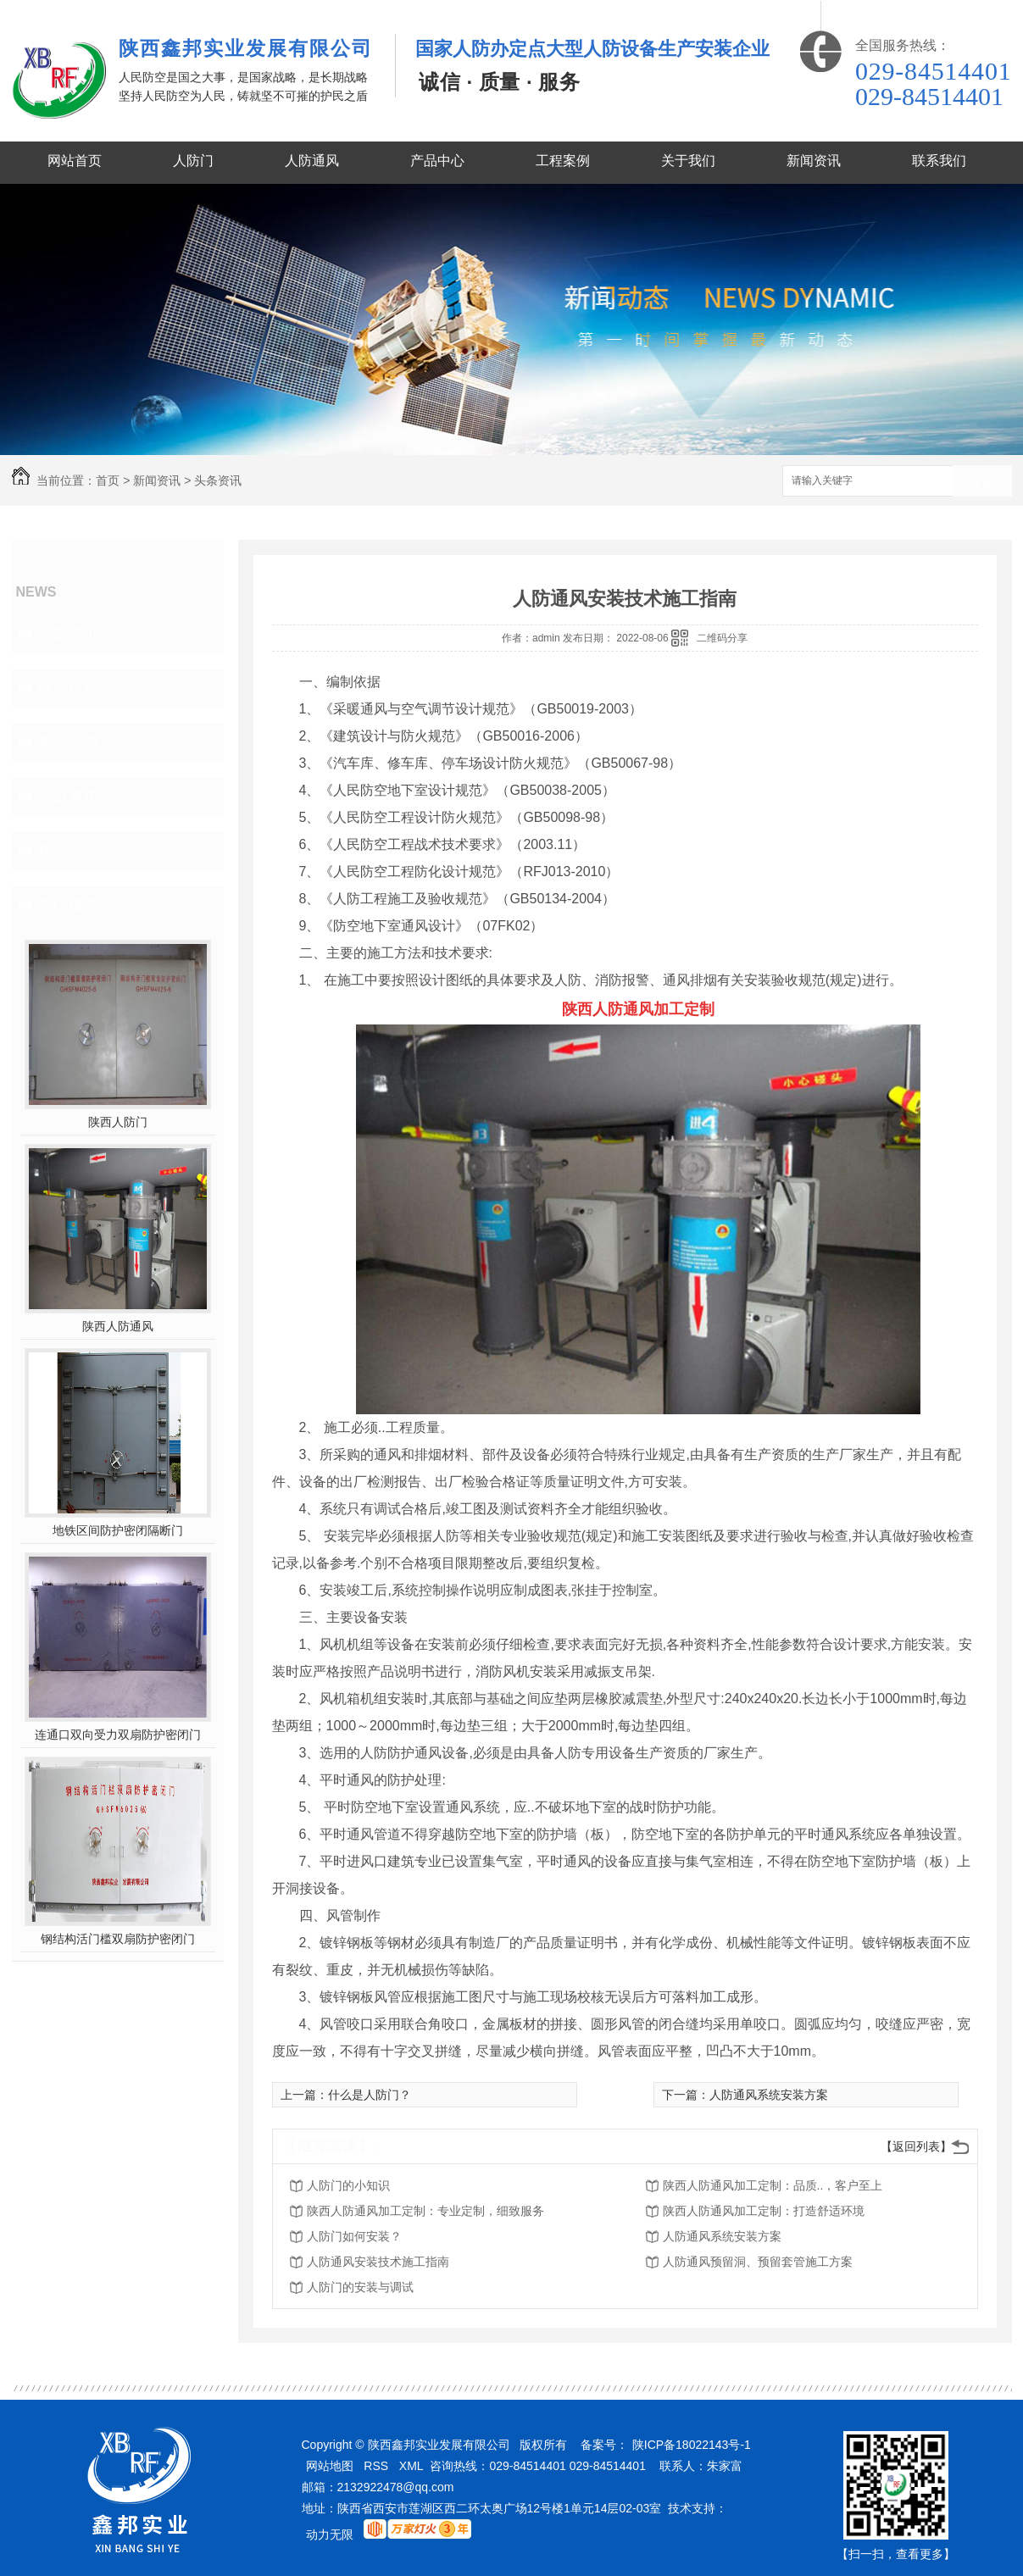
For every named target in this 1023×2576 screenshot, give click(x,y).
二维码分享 (722, 638)
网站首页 (74, 160)
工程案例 (563, 160)
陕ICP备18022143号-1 (691, 2444)
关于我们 (688, 160)
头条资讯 (218, 480)
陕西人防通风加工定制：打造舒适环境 (764, 2211)
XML (411, 2466)
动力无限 (329, 2534)
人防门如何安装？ (354, 2236)
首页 (108, 480)
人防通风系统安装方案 (768, 2094)
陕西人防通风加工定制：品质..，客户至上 (773, 2185)
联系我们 (939, 160)
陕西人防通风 (117, 1326)
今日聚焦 (67, 796)
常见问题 (67, 742)
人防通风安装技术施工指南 (378, 2261)
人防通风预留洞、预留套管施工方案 (758, 2261)
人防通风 (312, 160)
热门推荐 (67, 905)
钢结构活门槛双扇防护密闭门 (118, 1939)
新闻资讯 (814, 160)
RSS (376, 2466)
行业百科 (67, 688)
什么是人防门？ (369, 2094)
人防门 (193, 160)
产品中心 (437, 160)
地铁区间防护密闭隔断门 (118, 1530)
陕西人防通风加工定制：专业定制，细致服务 (425, 2211)
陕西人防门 (117, 1122)
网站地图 (329, 2466)
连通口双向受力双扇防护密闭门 (118, 1734)
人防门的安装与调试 (360, 2287)
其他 (52, 850)
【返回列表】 (916, 2146)
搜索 (982, 482)
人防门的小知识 (348, 2185)
